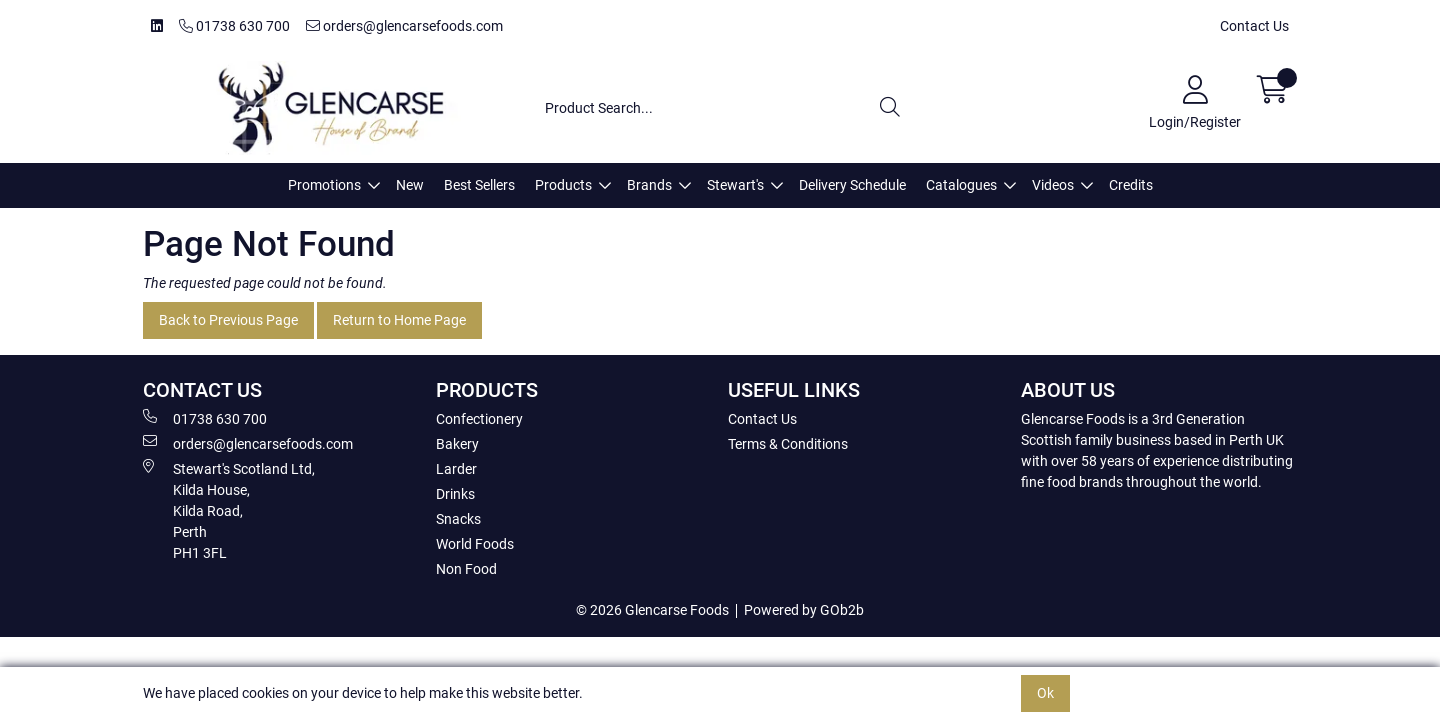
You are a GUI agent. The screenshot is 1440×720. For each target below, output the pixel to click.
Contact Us (1254, 26)
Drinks (455, 494)
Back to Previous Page (228, 320)
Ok (1045, 693)
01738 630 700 (234, 26)
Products (563, 185)
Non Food (466, 569)
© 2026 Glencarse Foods (652, 610)
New (410, 185)
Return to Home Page (399, 320)
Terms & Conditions (788, 444)
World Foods (475, 544)
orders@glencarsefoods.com (404, 26)
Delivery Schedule (852, 185)
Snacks (458, 519)
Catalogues (961, 185)
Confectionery (479, 419)
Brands (649, 185)
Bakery (457, 444)
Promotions (324, 185)
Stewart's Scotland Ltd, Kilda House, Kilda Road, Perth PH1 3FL (229, 510)
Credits (1131, 185)
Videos (1053, 185)
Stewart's (735, 185)
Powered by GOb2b (804, 610)
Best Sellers (479, 185)
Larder (456, 469)
